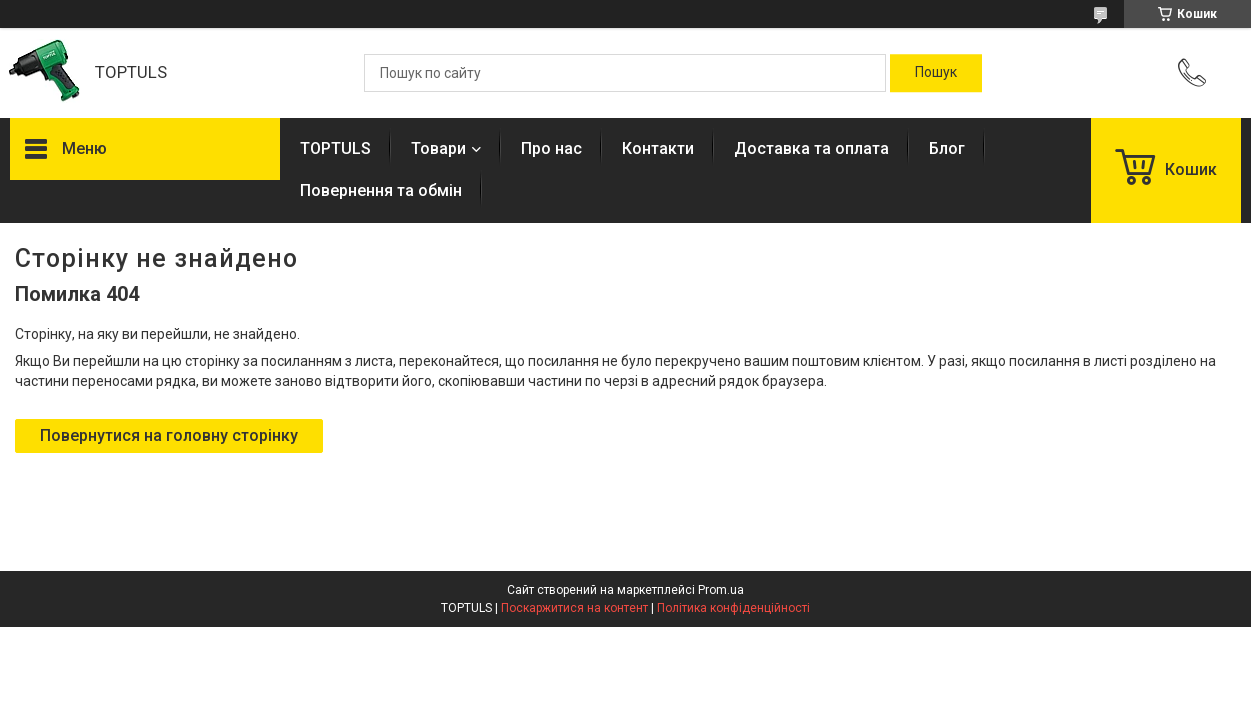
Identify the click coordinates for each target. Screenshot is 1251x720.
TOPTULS (335, 148)
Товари (438, 148)
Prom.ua (721, 590)
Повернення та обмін (381, 190)
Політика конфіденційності (733, 608)
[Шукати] (936, 73)
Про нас (551, 148)
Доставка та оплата (811, 148)
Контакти (658, 148)
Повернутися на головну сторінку (169, 435)
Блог (947, 148)
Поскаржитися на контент (574, 608)
